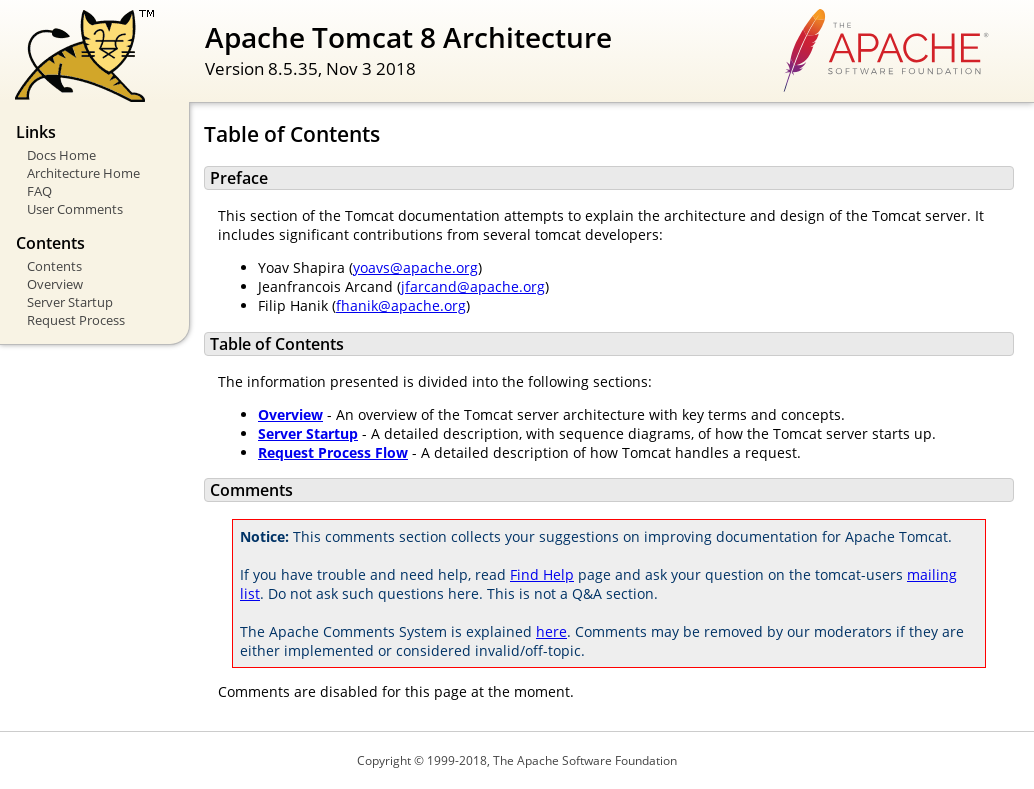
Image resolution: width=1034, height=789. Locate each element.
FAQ (39, 191)
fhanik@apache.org (401, 305)
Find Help (542, 574)
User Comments (75, 209)
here (551, 631)
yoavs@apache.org (415, 267)
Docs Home (61, 155)
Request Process (76, 320)
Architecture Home (83, 173)
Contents (54, 266)
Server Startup (70, 302)
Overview (55, 284)
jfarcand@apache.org (473, 286)
